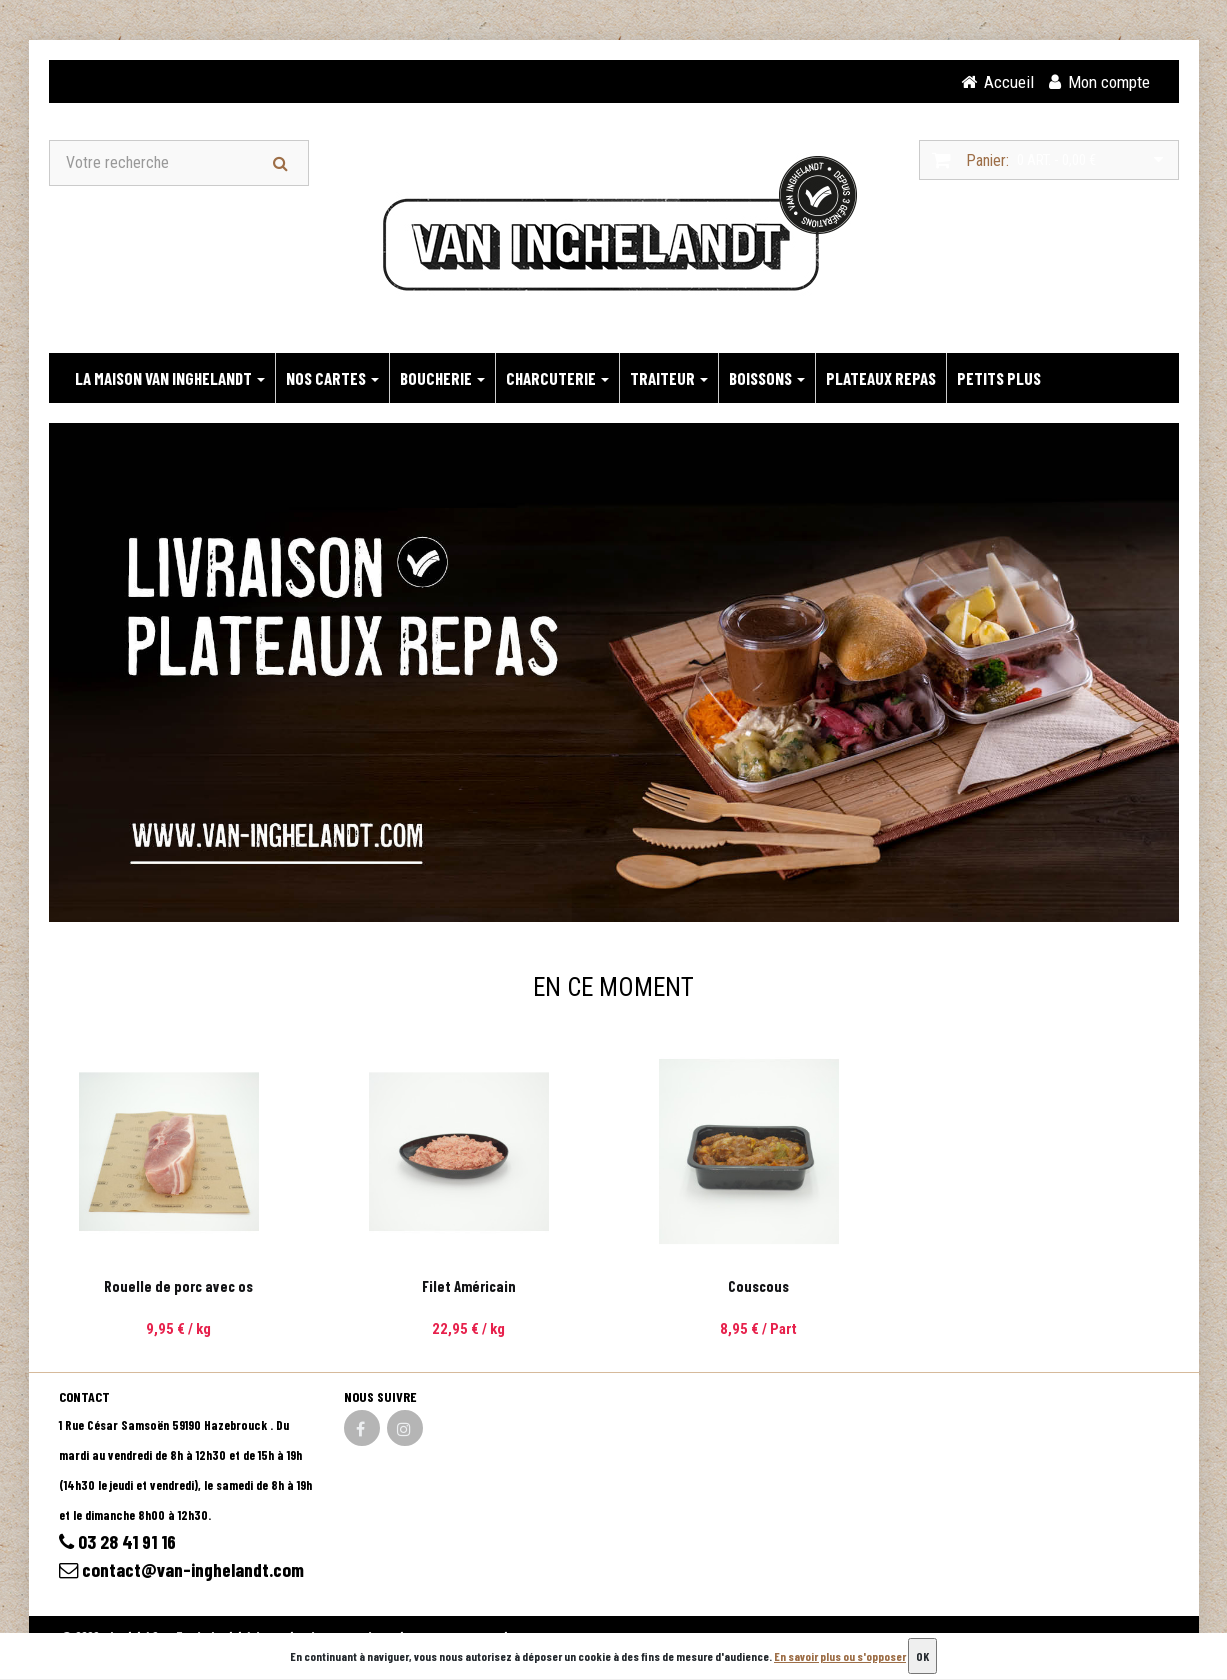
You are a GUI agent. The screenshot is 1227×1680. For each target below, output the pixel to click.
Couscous (758, 1287)
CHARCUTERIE (557, 379)
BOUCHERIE (442, 379)
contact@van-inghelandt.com (184, 1572)
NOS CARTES (332, 379)
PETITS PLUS (999, 379)
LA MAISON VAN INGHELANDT (170, 379)
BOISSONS (767, 379)
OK (922, 1656)
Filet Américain (469, 1287)
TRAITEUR (669, 379)
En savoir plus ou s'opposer (840, 1656)
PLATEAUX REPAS (881, 379)
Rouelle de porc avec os (178, 1287)
